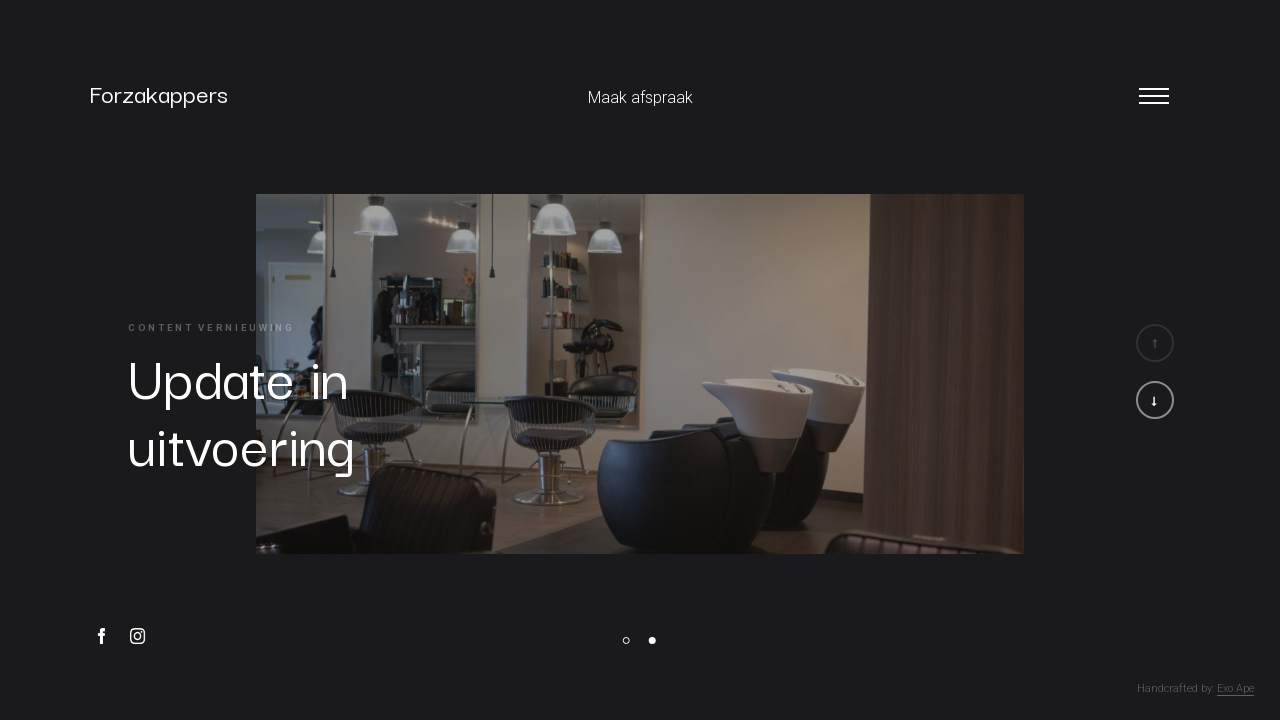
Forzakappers (158, 87)
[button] (1155, 400)
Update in (238, 375)
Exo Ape (1235, 688)
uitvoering (241, 441)
